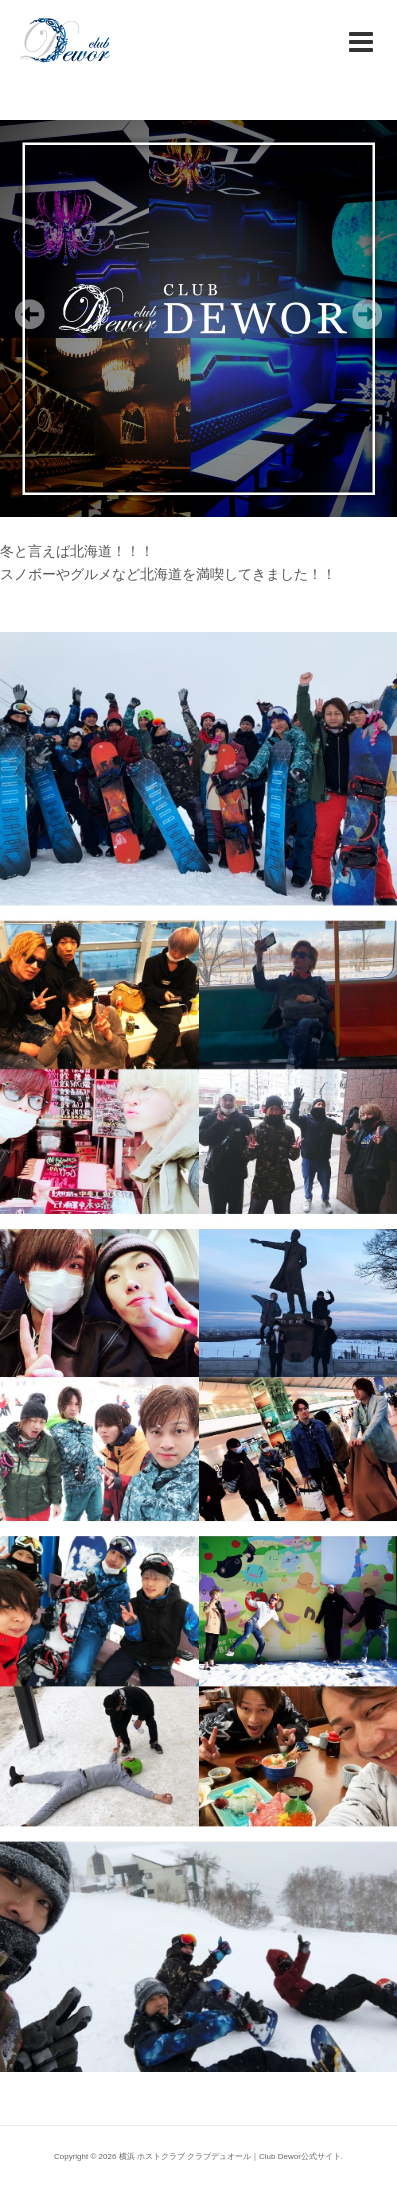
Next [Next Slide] (367, 314)
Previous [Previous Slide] (30, 314)
